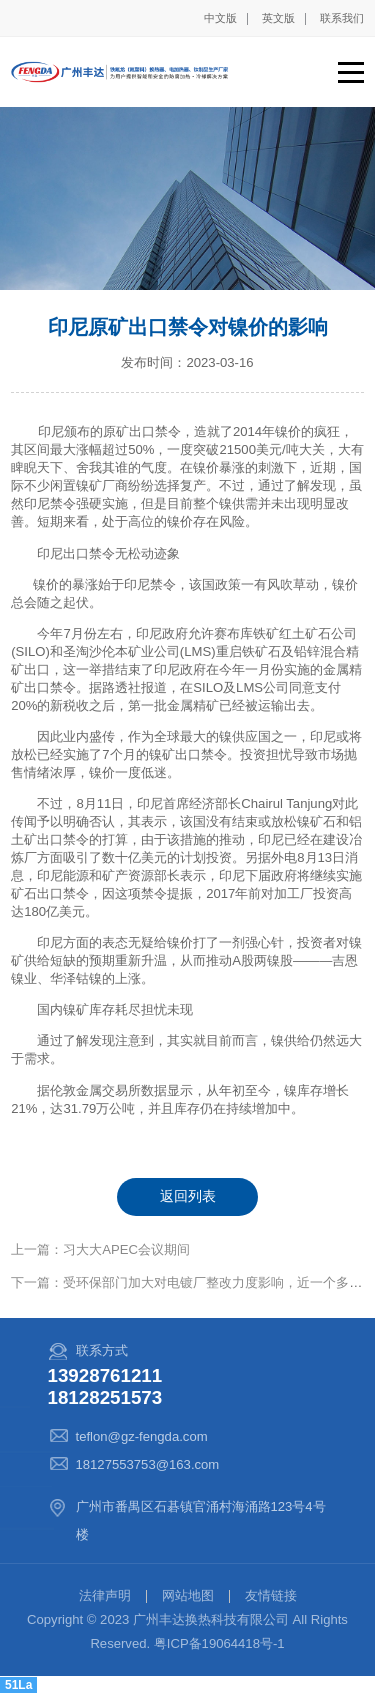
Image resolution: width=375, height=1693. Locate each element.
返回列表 (188, 1196)
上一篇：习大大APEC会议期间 (100, 1249)
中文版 (220, 18)
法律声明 (105, 1595)
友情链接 (271, 1595)
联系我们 (342, 18)
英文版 (278, 18)
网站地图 (188, 1595)
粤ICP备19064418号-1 (219, 1643)
